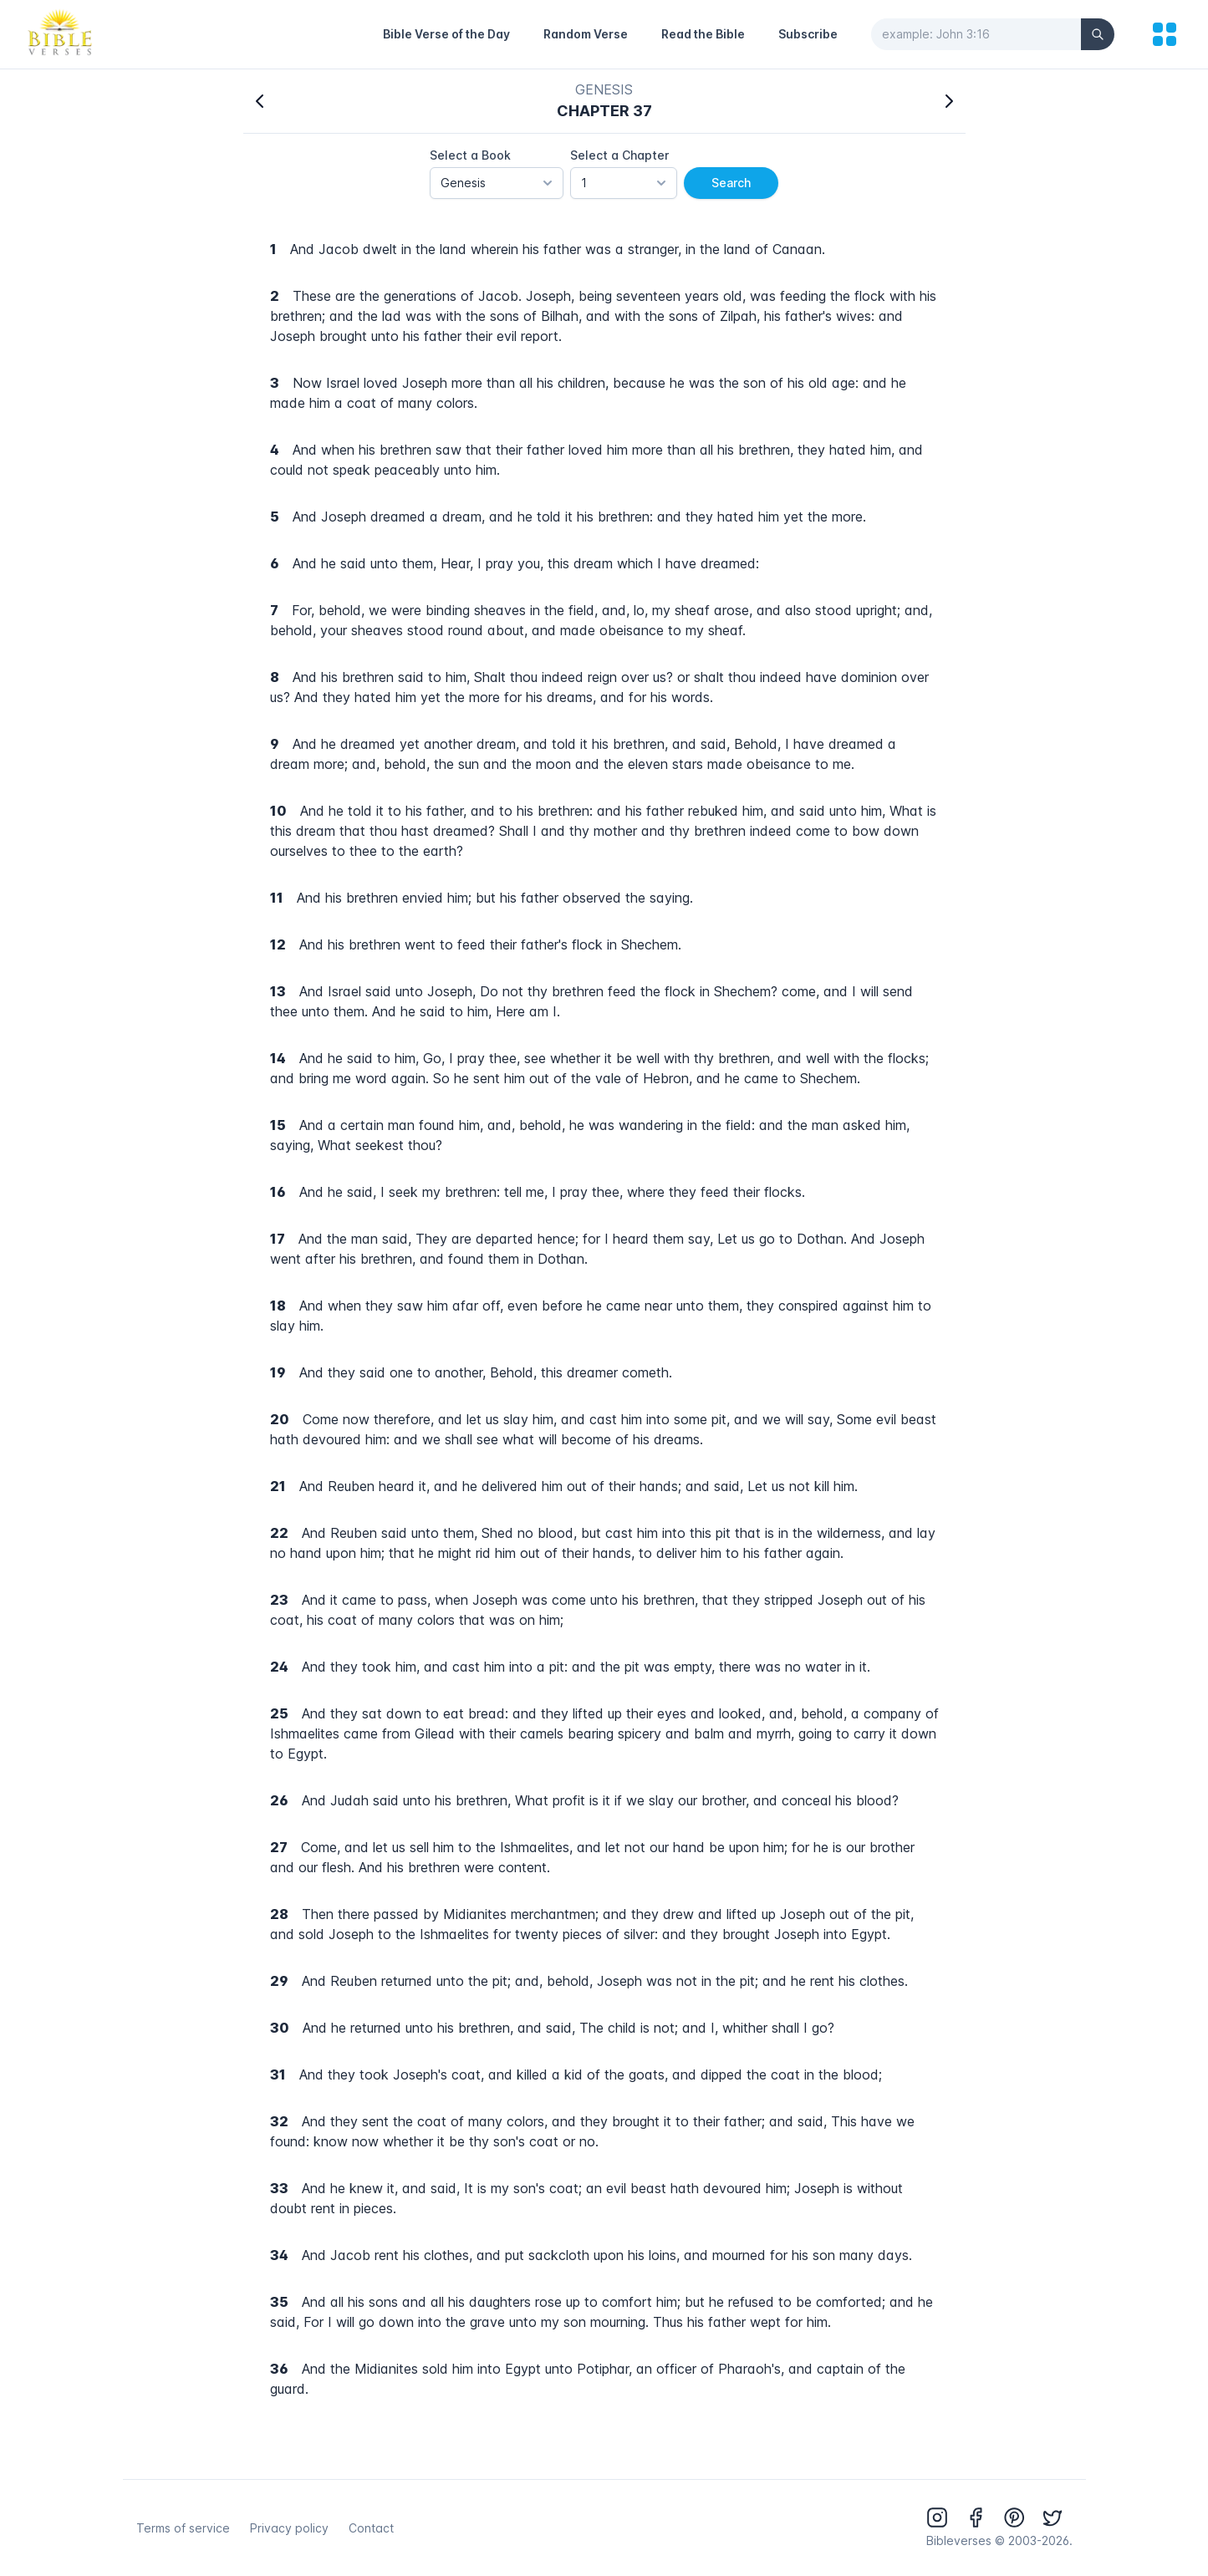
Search (731, 183)
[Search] (1097, 34)
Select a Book (470, 155)
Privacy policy (289, 2528)
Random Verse (585, 34)
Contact (371, 2528)
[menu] (1164, 34)
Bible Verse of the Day (446, 34)
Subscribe (808, 34)
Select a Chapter (619, 155)
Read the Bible (703, 34)
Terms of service (183, 2528)
